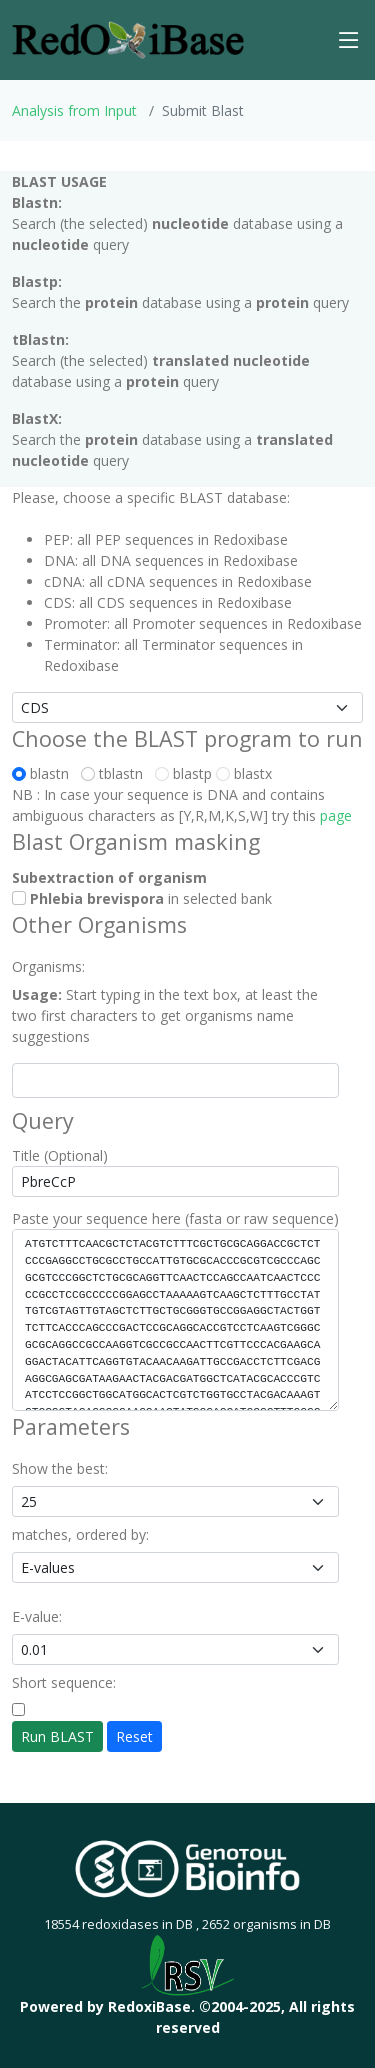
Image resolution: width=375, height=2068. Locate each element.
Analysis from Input (74, 110)
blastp (183, 773)
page (336, 815)
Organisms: (48, 966)
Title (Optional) (60, 1155)
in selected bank (142, 898)
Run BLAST (57, 1736)
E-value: (37, 1616)
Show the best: (60, 1468)
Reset (134, 1736)
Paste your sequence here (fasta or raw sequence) (175, 1218)
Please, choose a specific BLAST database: (151, 497)
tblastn (116, 773)
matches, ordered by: (80, 1534)
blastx (244, 773)
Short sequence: (64, 1682)
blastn (44, 773)
